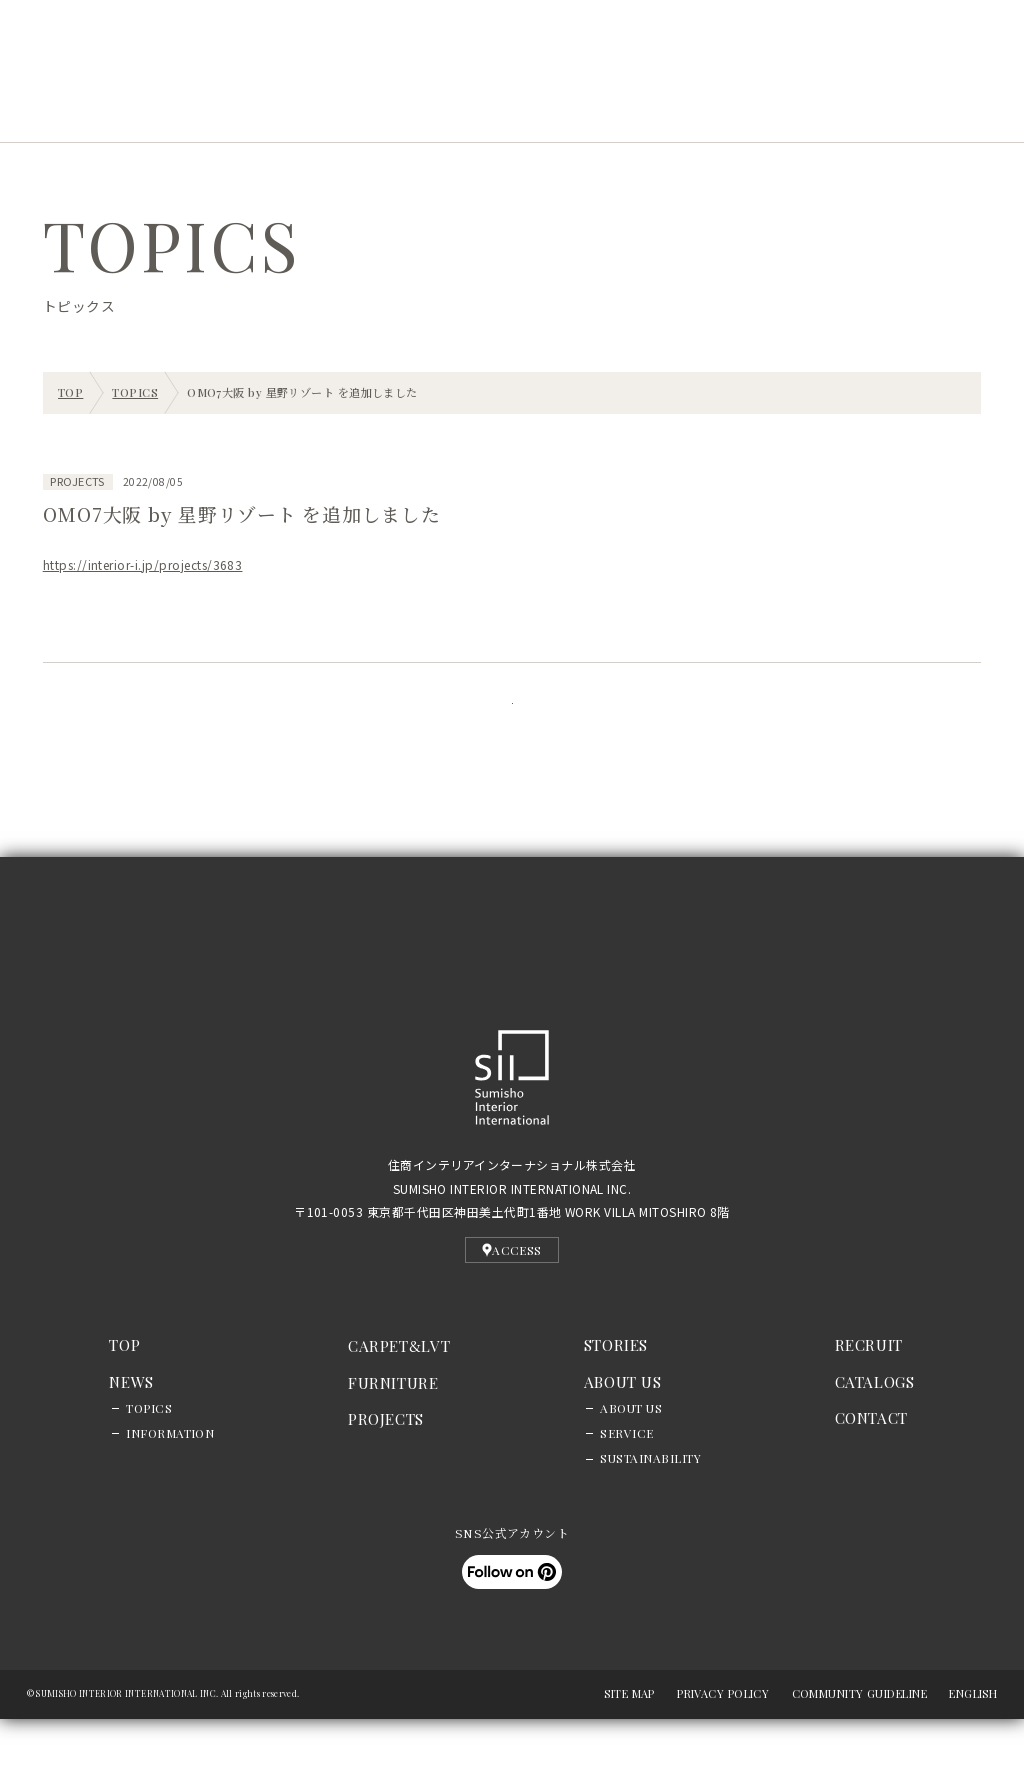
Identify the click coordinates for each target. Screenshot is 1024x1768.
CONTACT (871, 1466)
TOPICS (149, 1457)
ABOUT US (631, 1457)
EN (271, 49)
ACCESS (512, 1298)
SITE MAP (629, 1742)
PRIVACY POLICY (723, 1742)
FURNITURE (393, 1430)
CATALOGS (875, 1429)
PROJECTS (293, 107)
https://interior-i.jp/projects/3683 (143, 564)
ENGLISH (973, 1742)
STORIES (408, 107)
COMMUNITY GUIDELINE (859, 1742)
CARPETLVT (399, 1393)
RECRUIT (640, 107)
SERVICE (626, 1482)
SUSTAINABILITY (650, 1507)
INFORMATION (170, 1482)
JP (246, 49)
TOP (124, 1392)
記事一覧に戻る (511, 728)
